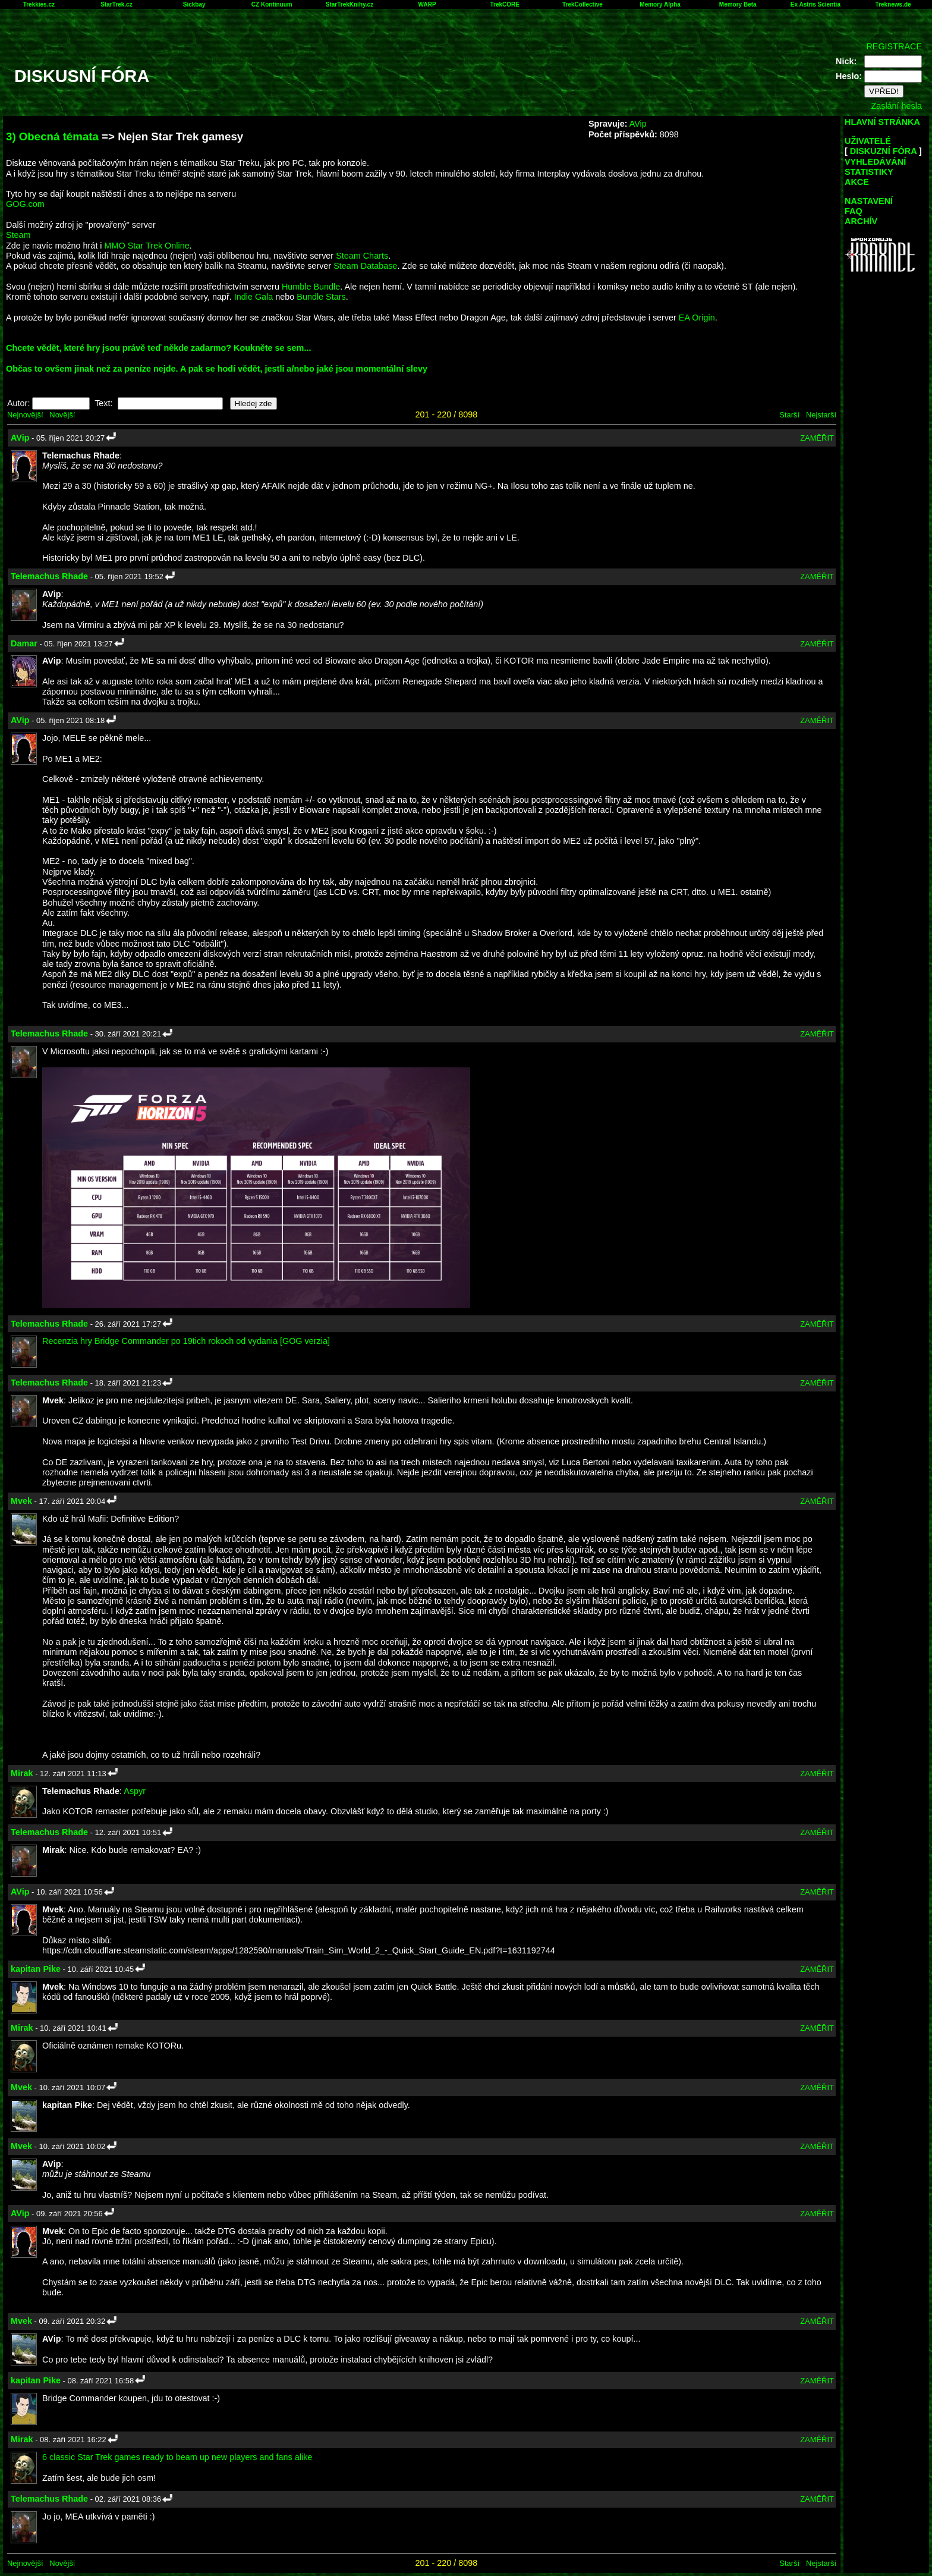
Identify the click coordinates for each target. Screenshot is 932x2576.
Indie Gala (253, 296)
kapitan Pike (36, 1969)
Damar (24, 643)
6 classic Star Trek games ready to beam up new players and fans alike (177, 2457)
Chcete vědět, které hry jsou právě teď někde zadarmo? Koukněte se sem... (158, 348)
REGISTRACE (894, 46)
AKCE (857, 182)
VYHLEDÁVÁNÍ (875, 162)
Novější (62, 414)
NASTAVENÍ (869, 201)
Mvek (21, 1501)
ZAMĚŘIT (817, 437)
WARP (427, 4)
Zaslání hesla (896, 106)
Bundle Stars (321, 296)
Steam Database (365, 266)
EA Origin (697, 317)
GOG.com (25, 204)
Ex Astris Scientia (815, 4)
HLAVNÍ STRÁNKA (882, 122)
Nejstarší (821, 414)
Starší (789, 414)
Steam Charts (362, 255)
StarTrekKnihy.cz (349, 4)
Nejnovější (25, 414)
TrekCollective (582, 4)
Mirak (22, 1773)
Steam (18, 235)
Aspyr (135, 1791)
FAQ (853, 211)
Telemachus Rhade (49, 576)
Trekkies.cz (39, 4)
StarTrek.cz (116, 4)
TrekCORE (504, 4)
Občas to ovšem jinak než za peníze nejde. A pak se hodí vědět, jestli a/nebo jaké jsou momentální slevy (216, 368)
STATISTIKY (869, 172)
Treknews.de (893, 4)
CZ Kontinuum (271, 4)
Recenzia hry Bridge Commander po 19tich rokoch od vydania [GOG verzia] (186, 1341)
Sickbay (194, 4)
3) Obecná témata (52, 136)
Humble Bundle (311, 286)
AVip (638, 123)
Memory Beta (738, 4)
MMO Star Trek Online (147, 245)
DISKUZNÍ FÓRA (883, 151)
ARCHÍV (861, 221)
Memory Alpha (660, 4)
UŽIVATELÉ (868, 141)
